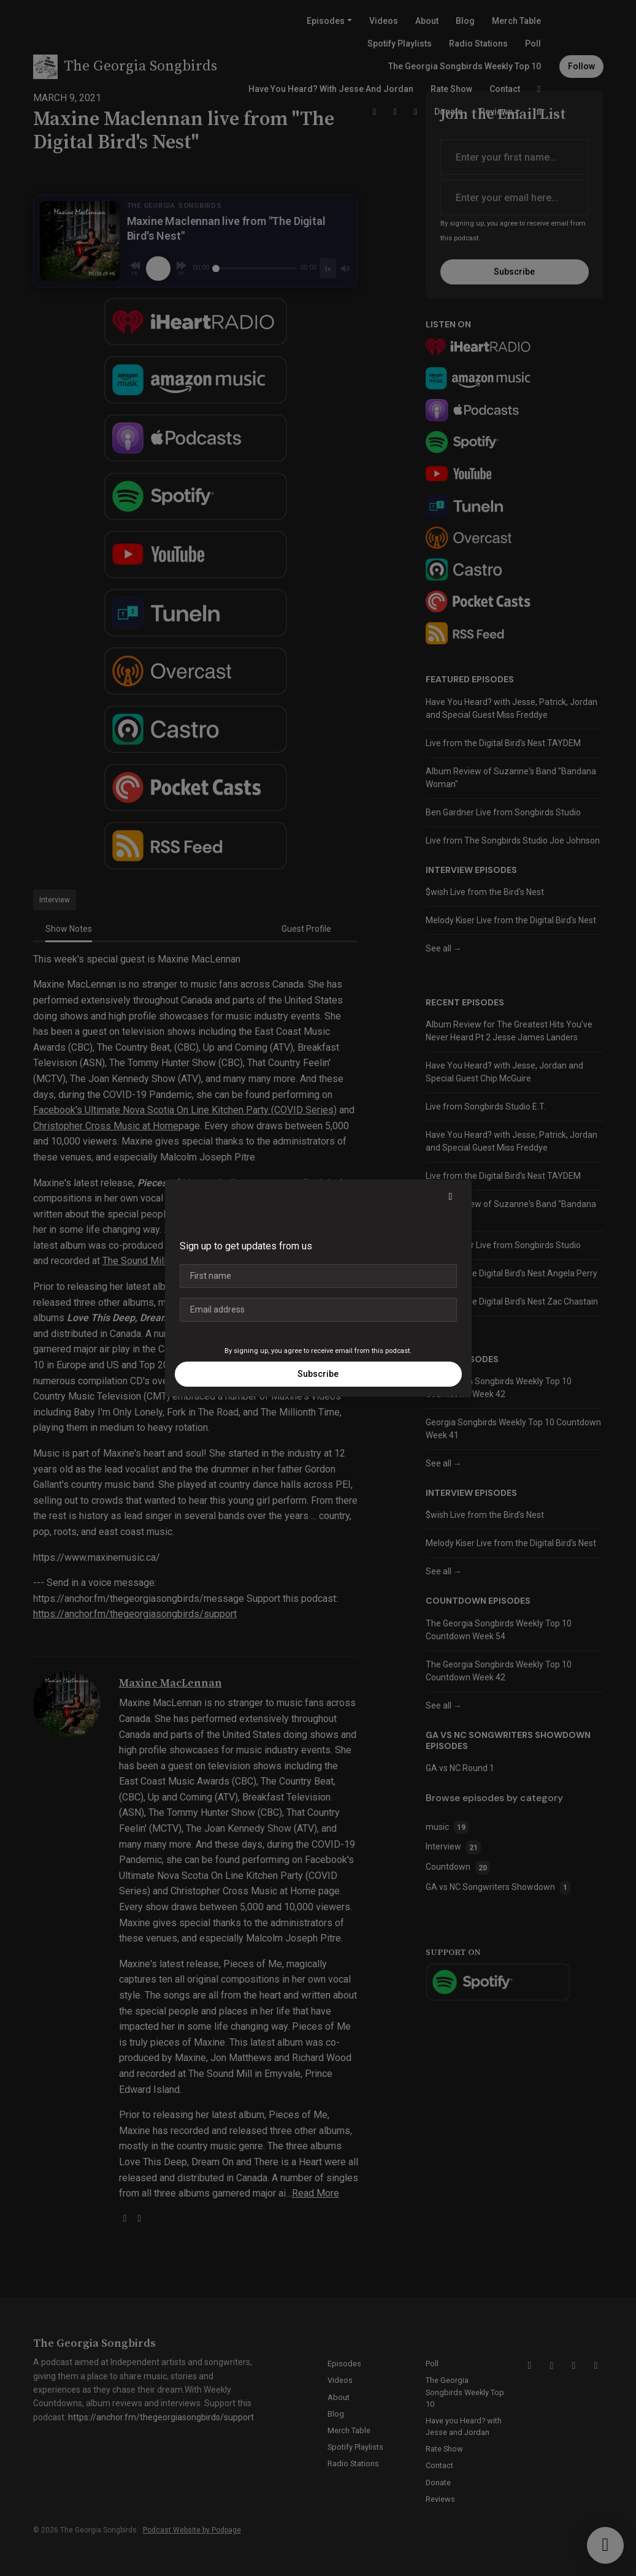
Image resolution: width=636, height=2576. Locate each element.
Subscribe (318, 1374)
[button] (451, 1196)
